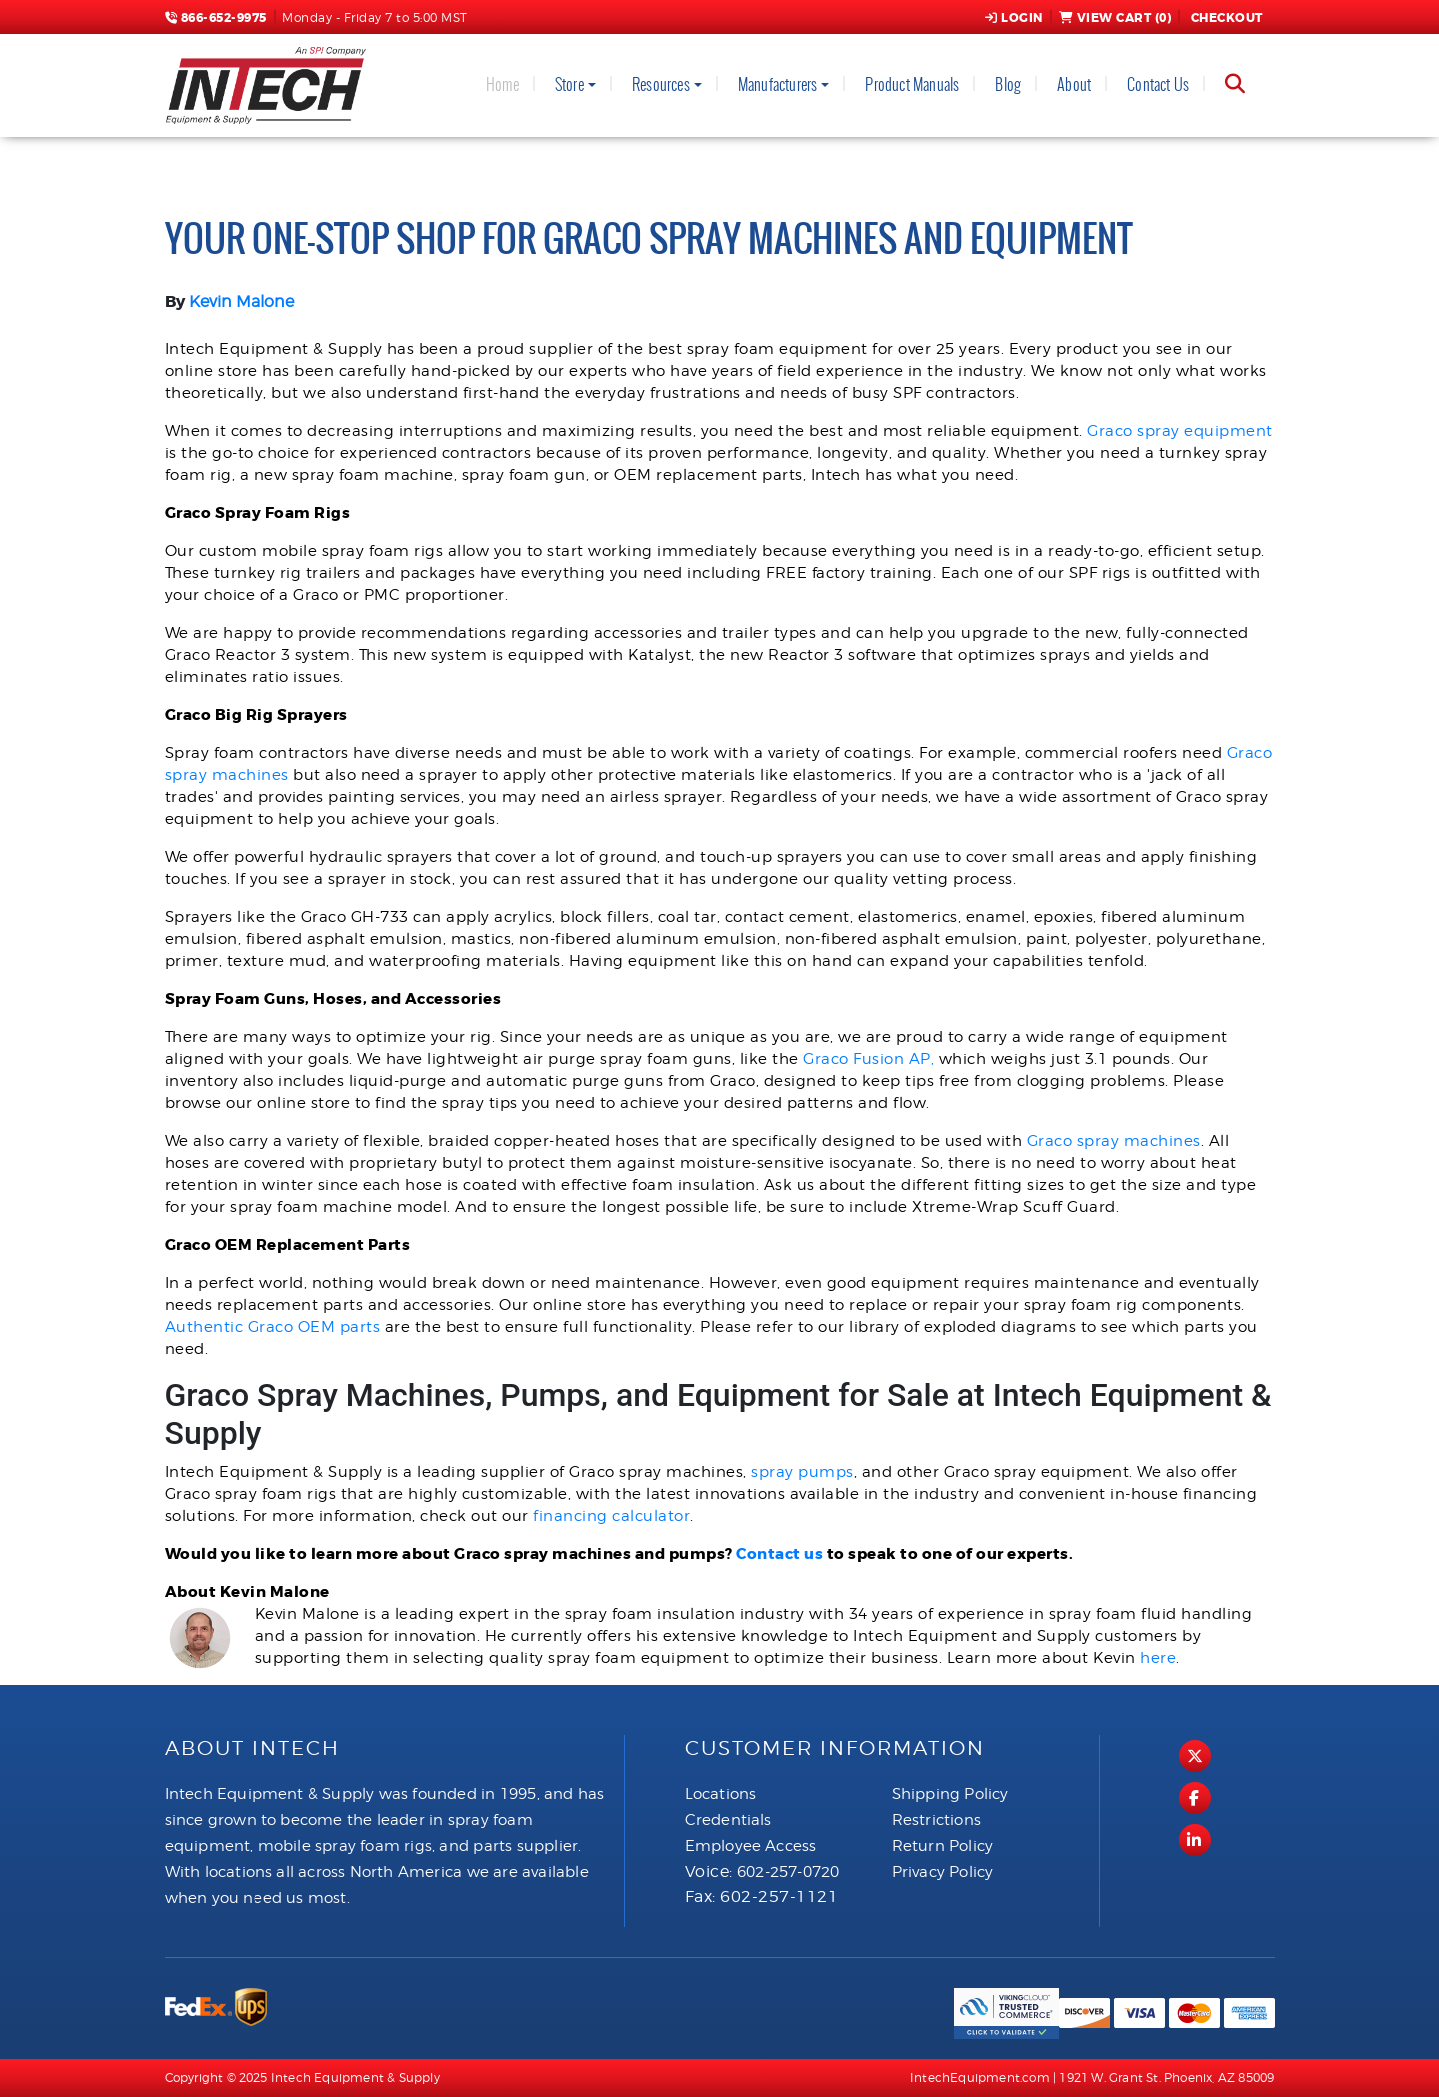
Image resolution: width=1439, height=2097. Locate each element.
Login (1014, 18)
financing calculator (611, 1516)
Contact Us (1158, 84)
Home (502, 84)
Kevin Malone (241, 301)
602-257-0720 (788, 1872)
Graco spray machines (1114, 1141)
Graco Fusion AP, (868, 1059)
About (1074, 84)
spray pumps (802, 1472)
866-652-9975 (216, 18)
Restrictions (936, 1820)
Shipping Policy (950, 1794)
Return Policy (943, 1846)
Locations (721, 1794)
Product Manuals (912, 84)
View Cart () (1115, 18)
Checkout (1225, 18)
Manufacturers (778, 84)
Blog (1008, 84)
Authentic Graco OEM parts (273, 1327)
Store (569, 84)
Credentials (728, 1820)
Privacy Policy (943, 1872)
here (1158, 1658)
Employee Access (751, 1846)
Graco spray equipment (1180, 431)
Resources (661, 84)
